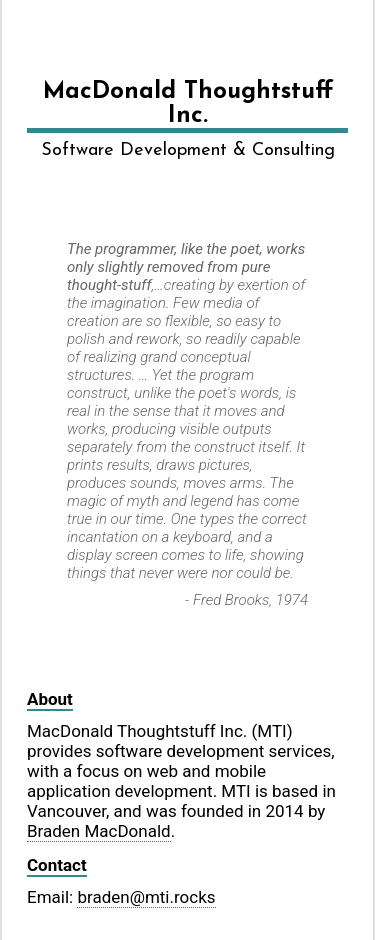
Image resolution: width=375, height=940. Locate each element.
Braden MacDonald (99, 831)
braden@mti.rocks (146, 897)
